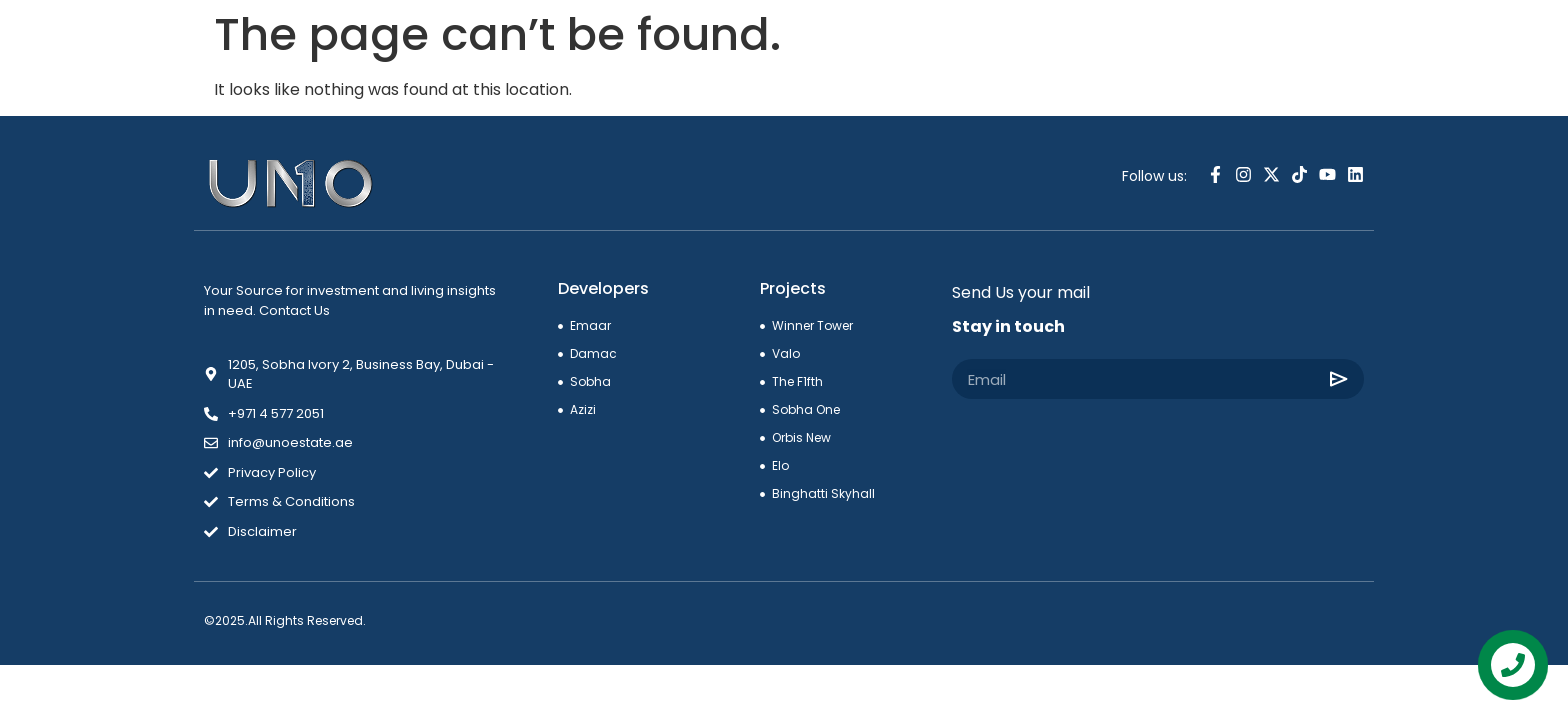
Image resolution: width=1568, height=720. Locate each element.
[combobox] (1274, 47)
